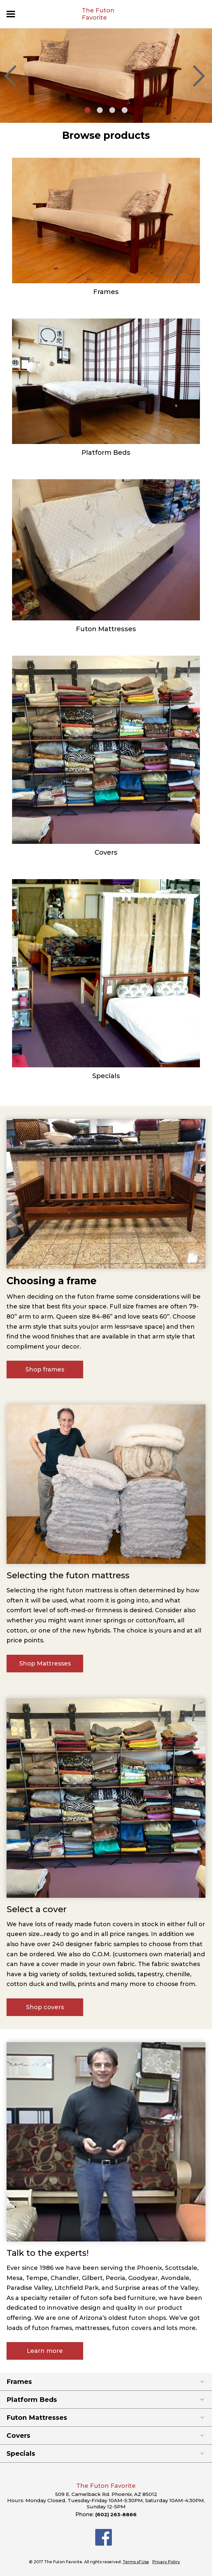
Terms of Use (136, 2561)
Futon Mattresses (106, 629)
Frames (106, 292)
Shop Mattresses (45, 1663)
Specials (106, 1076)
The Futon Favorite (98, 14)
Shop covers (45, 2007)
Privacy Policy (166, 2561)
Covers (106, 852)
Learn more (45, 2350)
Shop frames (44, 1369)
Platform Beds (106, 452)
